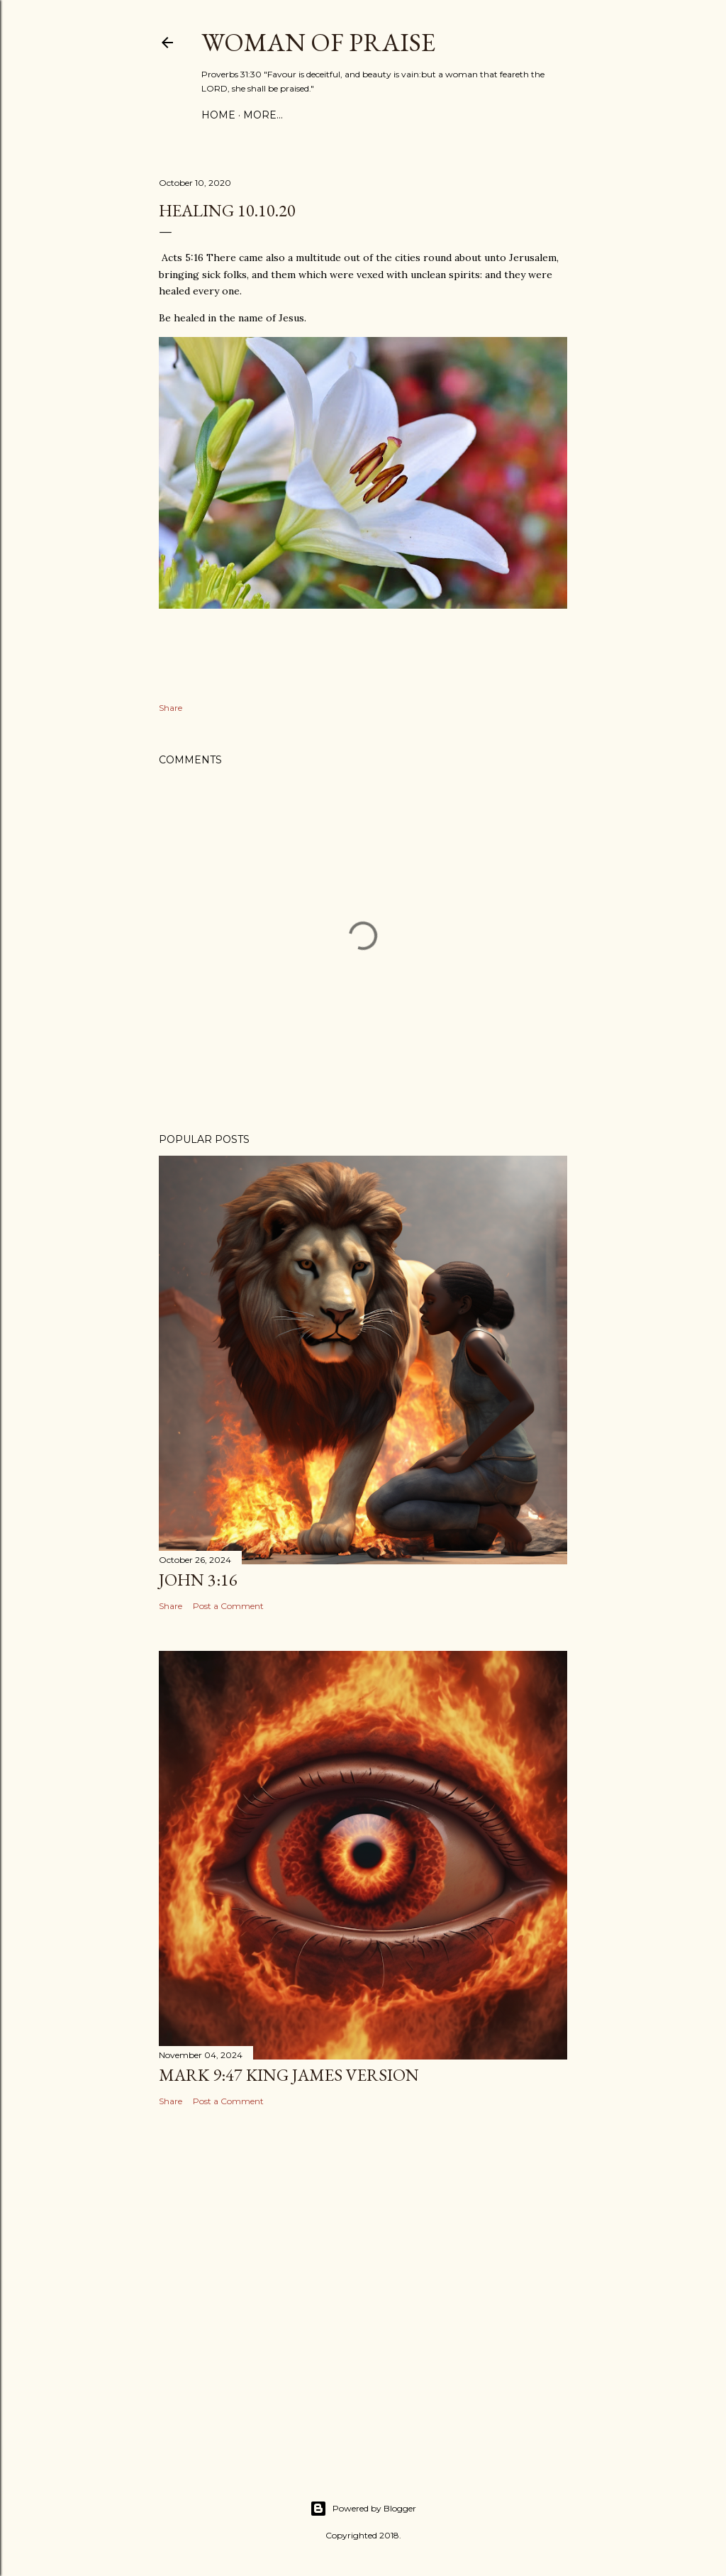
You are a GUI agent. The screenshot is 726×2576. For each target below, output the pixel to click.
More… (263, 115)
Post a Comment (228, 1606)
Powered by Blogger (363, 2508)
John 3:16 (198, 1580)
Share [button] (170, 707)
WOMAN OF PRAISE (318, 42)
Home (218, 115)
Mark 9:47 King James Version (289, 2075)
